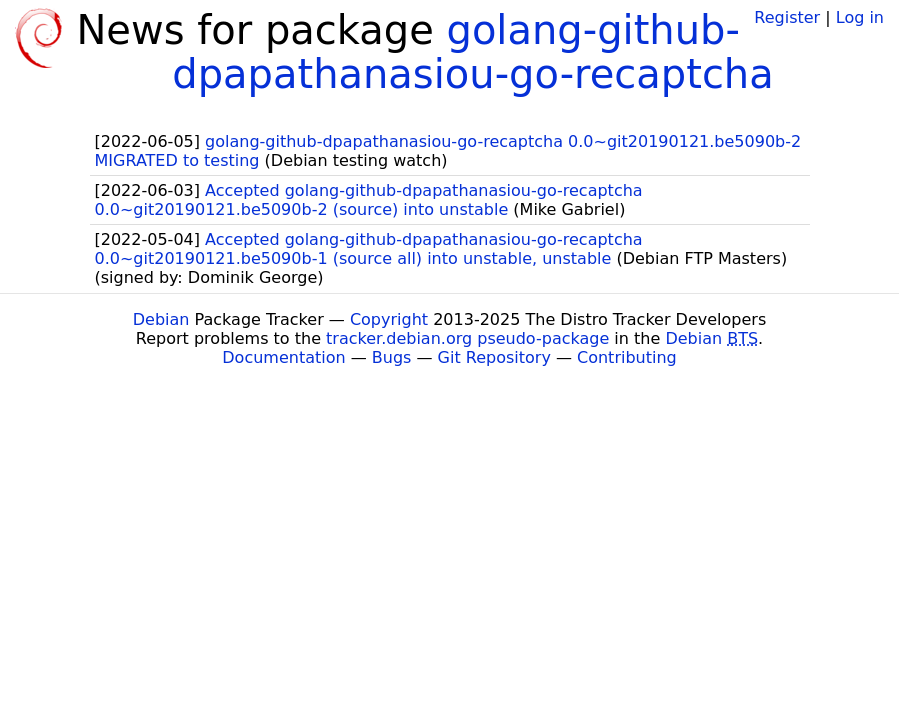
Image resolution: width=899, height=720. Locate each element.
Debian (161, 319)
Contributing (627, 357)
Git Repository (494, 357)
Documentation (283, 357)
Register (787, 17)
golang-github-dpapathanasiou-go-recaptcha (472, 52)
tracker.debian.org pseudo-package (467, 338)
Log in (860, 17)
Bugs (392, 357)
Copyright (389, 319)
